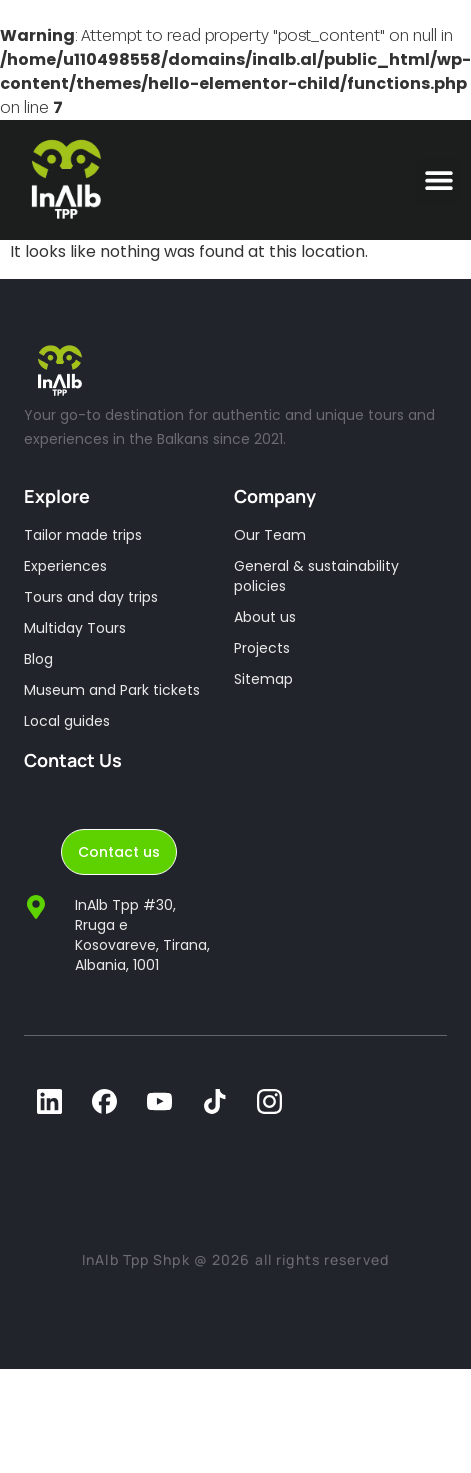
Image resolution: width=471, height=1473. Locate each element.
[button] (438, 180)
